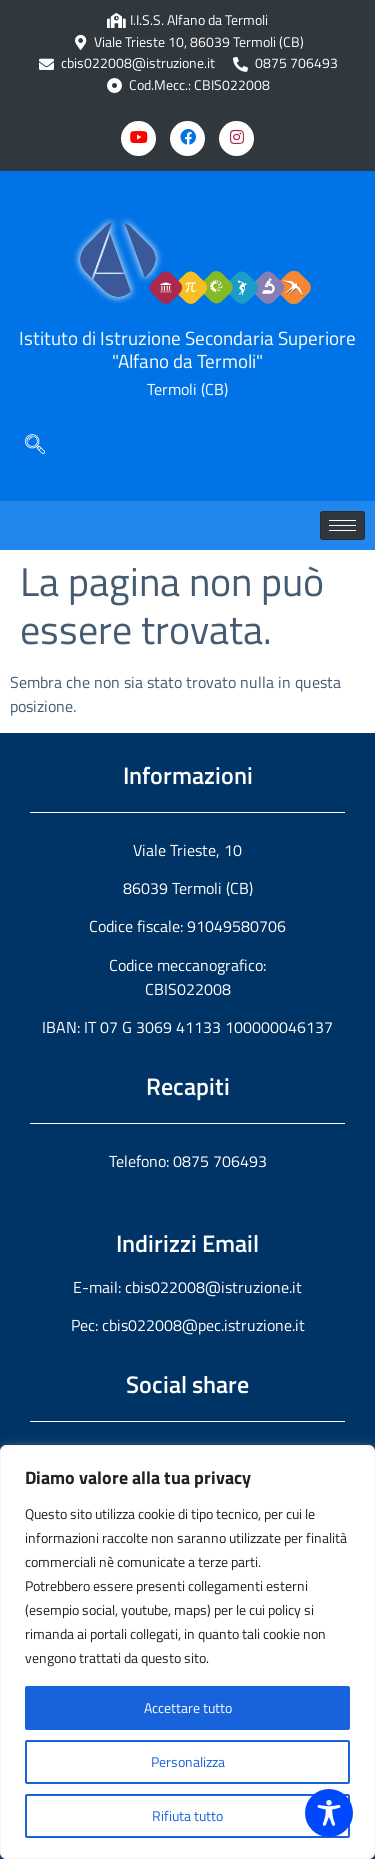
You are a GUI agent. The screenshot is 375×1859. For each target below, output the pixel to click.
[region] (187, 1652)
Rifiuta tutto (187, 1815)
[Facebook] (187, 138)
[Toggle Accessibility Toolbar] (329, 1813)
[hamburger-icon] (342, 525)
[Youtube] (138, 138)
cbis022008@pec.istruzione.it (203, 1325)
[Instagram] (236, 138)
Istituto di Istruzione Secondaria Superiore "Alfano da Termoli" (187, 349)
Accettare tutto (188, 1707)
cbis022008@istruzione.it (138, 63)
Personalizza (188, 1761)
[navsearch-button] (35, 446)
